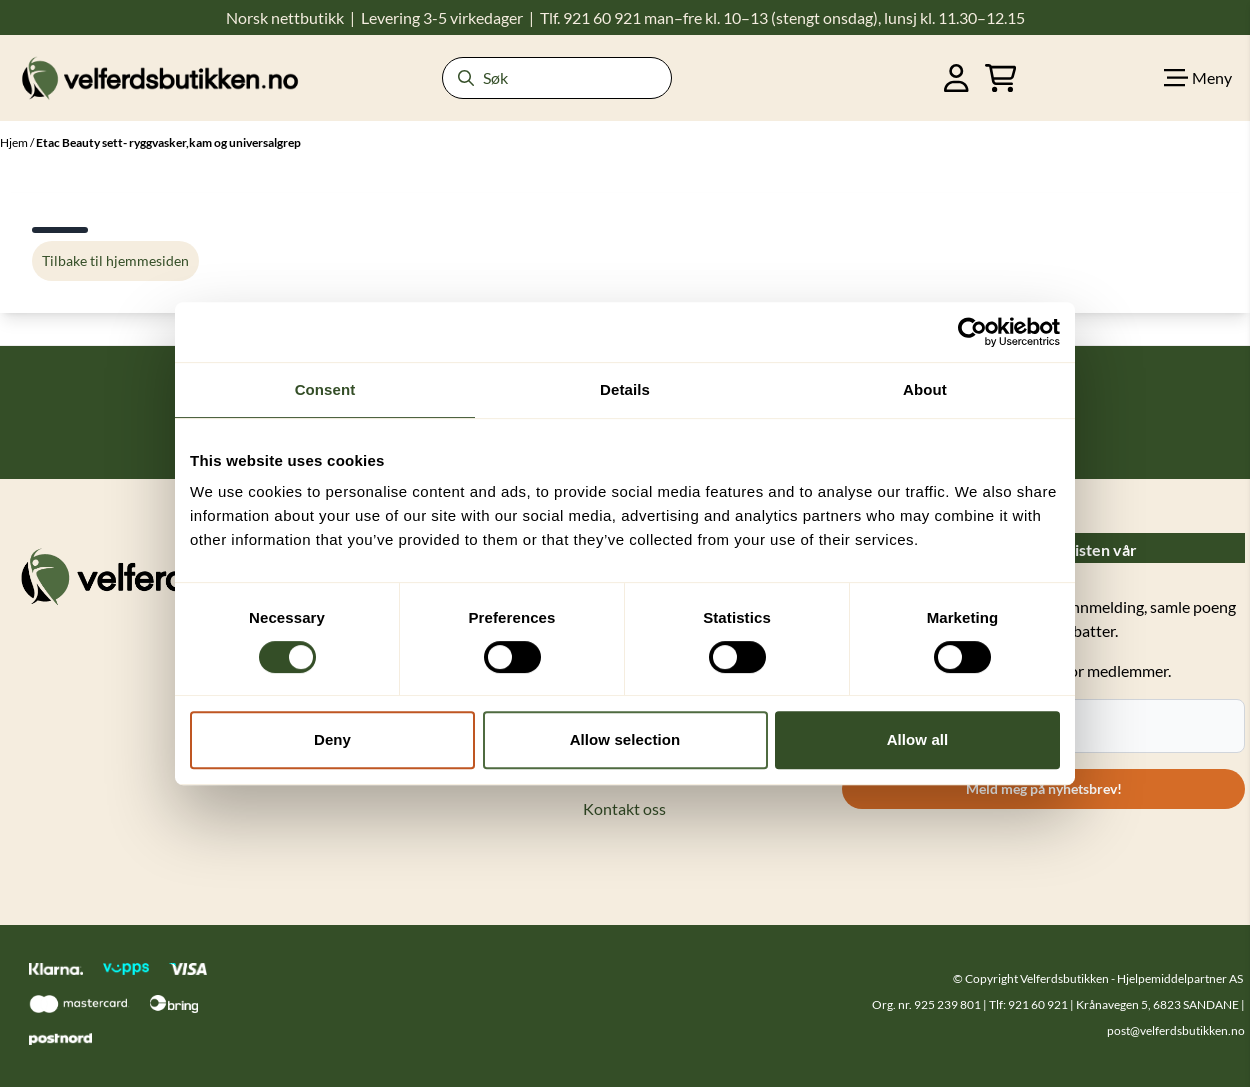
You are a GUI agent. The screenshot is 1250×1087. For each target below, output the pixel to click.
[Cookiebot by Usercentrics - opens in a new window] (972, 332)
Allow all (918, 739)
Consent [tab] (325, 389)
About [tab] (925, 389)
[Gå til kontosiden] (956, 78)
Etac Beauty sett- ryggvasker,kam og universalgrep (168, 142)
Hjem (15, 142)
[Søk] (557, 78)
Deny (332, 739)
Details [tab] (625, 389)
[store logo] (160, 77)
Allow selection (625, 739)
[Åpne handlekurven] (1001, 78)
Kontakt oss (624, 808)
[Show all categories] (1198, 78)
